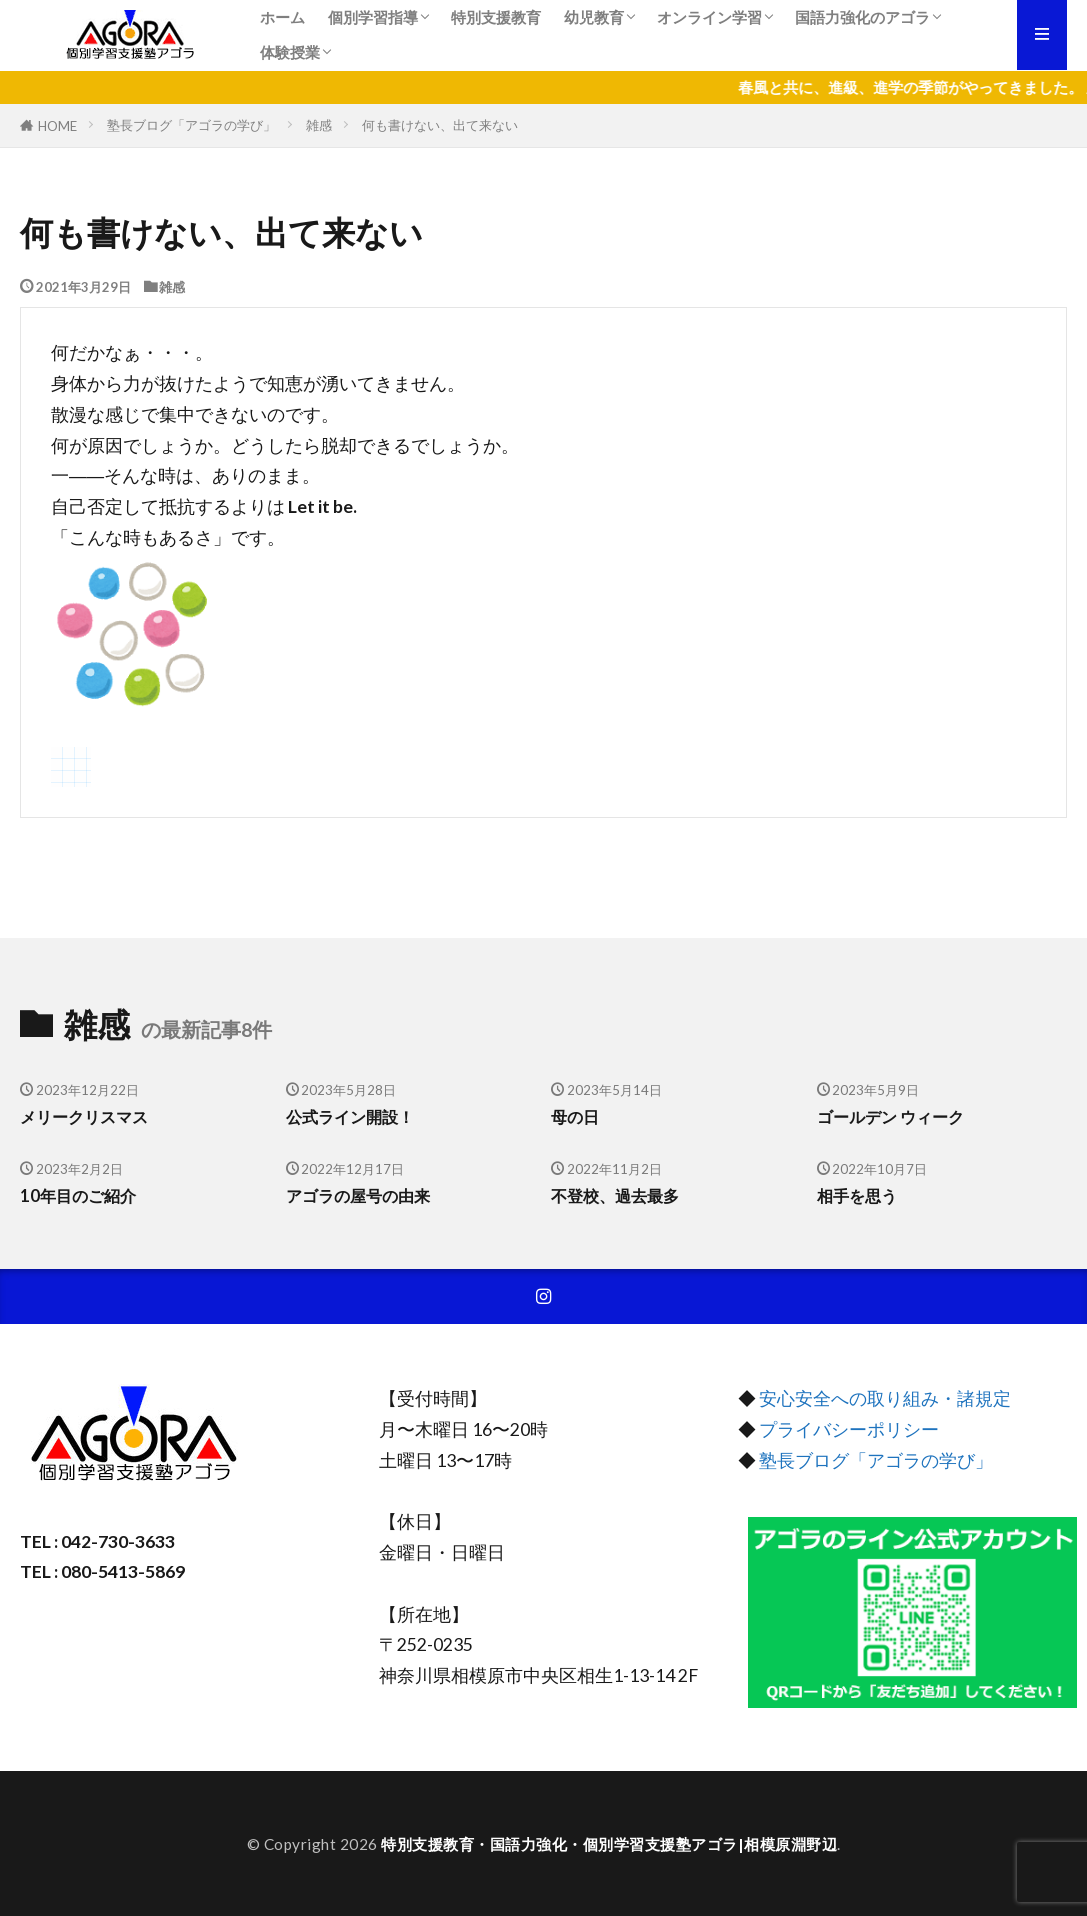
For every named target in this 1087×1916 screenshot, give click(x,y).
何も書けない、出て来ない (440, 125)
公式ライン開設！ (354, 1117)
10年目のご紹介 (81, 1196)
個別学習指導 (373, 17)
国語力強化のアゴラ (862, 17)
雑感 (319, 125)
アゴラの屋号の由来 (362, 1196)
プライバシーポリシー (849, 1429)
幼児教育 (594, 17)
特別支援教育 (496, 17)
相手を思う (859, 1196)
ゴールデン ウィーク (895, 1117)
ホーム (282, 17)
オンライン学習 (709, 17)
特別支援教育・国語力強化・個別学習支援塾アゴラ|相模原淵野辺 (609, 1844)
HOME (57, 125)
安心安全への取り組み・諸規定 (885, 1398)
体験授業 (290, 52)
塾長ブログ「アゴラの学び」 (191, 125)
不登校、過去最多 (619, 1196)
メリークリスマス (88, 1117)
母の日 (576, 1117)
